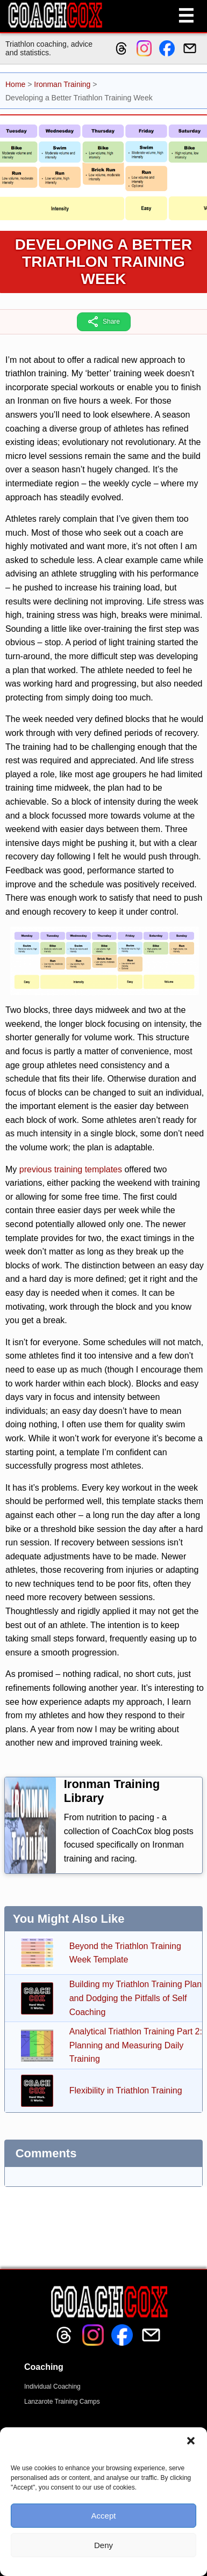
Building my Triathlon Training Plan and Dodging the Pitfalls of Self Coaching (135, 1998)
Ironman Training (62, 84)
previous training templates (70, 1169)
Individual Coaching (52, 2386)
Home (15, 84)
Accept (103, 2515)
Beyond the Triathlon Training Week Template (125, 1953)
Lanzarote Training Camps (62, 2401)
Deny (103, 2545)
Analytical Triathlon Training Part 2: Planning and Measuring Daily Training (135, 2045)
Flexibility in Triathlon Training (125, 2090)
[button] (190, 2440)
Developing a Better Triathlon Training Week (103, 261)
